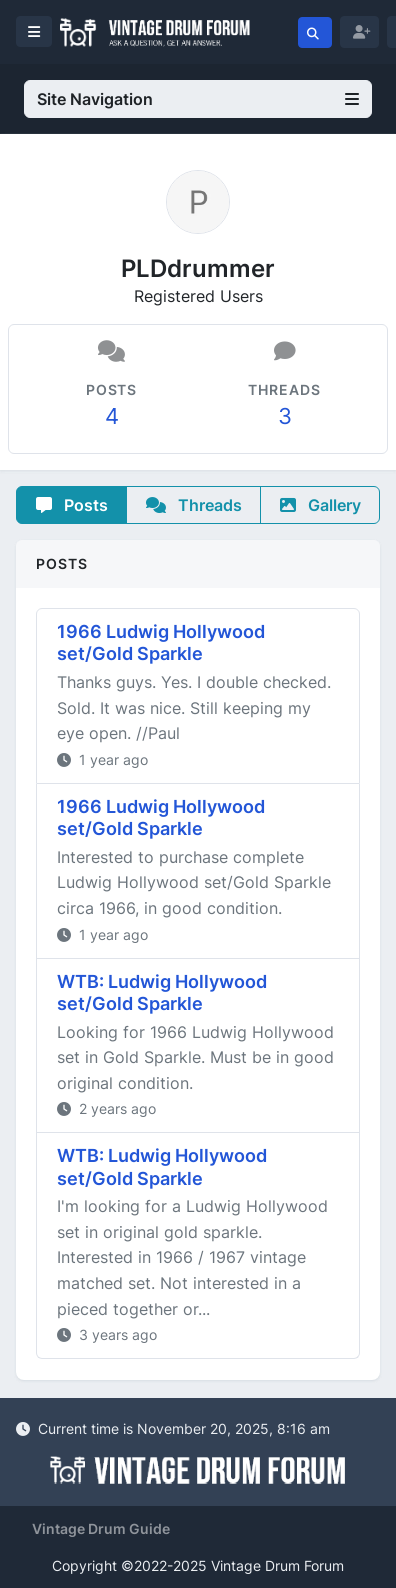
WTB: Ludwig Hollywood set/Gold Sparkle (162, 993)
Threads (194, 505)
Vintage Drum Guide (101, 1528)
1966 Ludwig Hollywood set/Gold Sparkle (161, 643)
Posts (72, 505)
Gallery (320, 505)
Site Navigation (198, 99)
